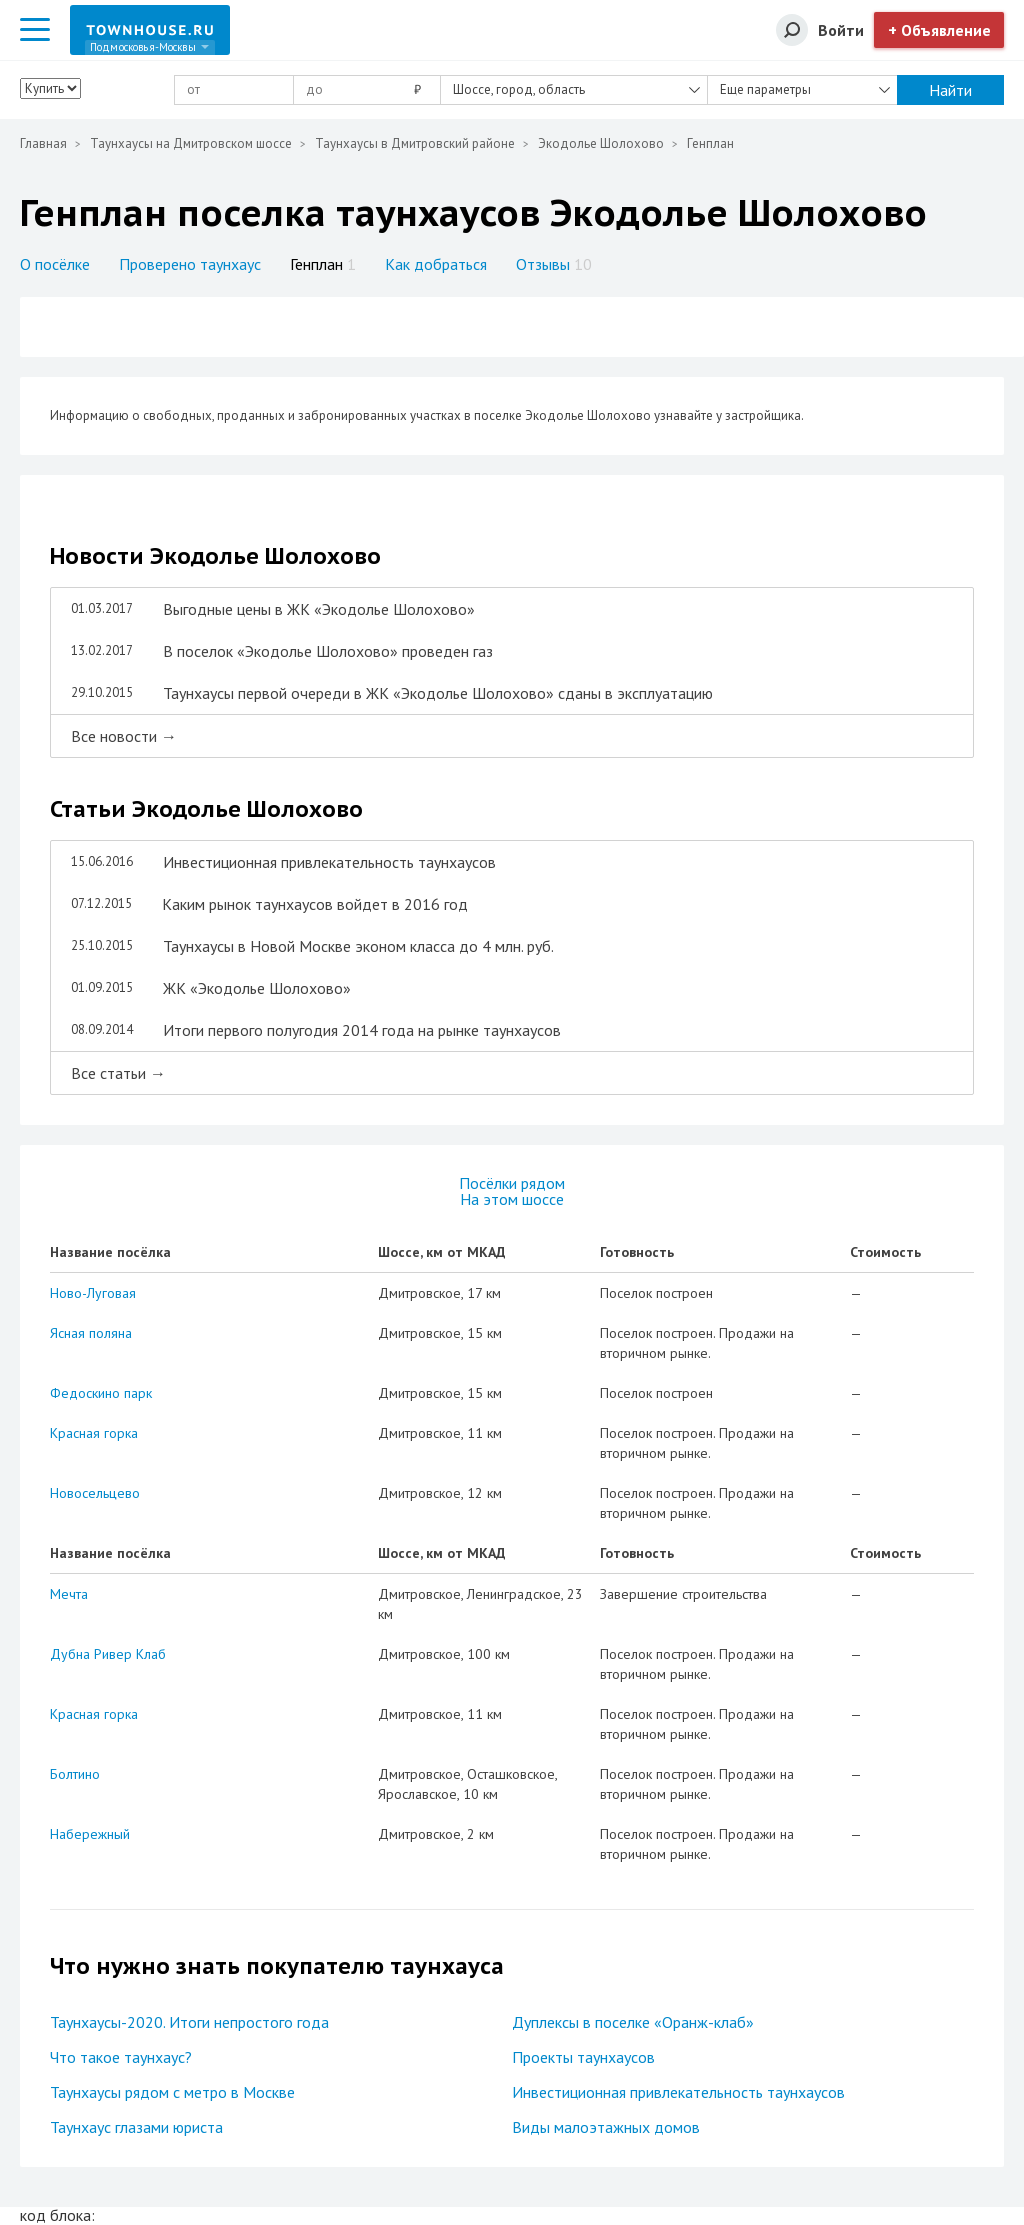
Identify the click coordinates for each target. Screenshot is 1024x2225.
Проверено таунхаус (190, 264)
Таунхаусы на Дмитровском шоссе (191, 143)
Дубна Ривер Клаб (108, 1654)
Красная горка (94, 1433)
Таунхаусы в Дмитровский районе (415, 143)
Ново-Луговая (93, 1293)
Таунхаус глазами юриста (136, 2127)
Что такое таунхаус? (121, 2057)
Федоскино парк (101, 1393)
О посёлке (55, 264)
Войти (841, 30)
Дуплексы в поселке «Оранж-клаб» (633, 2022)
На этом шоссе (512, 1199)
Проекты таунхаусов (583, 2057)
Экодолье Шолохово (601, 143)
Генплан (323, 264)
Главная (43, 143)
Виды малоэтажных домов (606, 2127)
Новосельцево (95, 1493)
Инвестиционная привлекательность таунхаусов (678, 2092)
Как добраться (436, 264)
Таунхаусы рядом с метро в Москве (172, 2092)
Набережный (90, 1834)
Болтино (75, 1774)
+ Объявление (939, 30)
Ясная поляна (91, 1333)
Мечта (69, 1594)
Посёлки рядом (512, 1183)
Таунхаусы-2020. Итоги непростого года (189, 2022)
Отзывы (554, 264)
